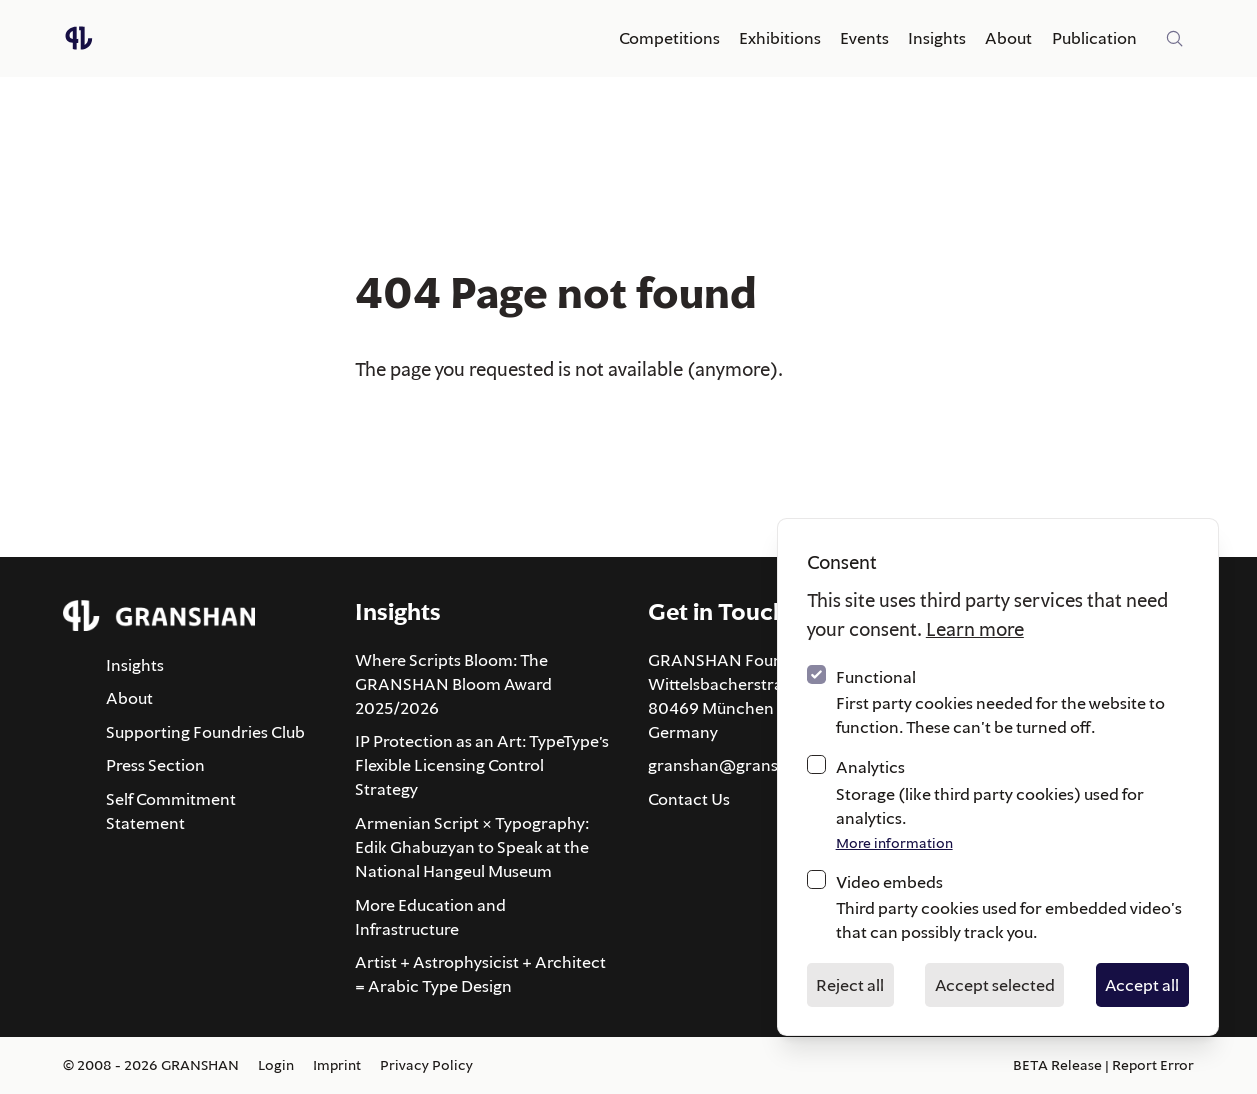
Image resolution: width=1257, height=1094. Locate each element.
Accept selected (995, 985)
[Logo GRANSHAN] (79, 38)
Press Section (155, 765)
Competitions (669, 38)
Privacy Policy (426, 1065)
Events (864, 38)
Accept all (1142, 985)
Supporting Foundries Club (205, 732)
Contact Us (689, 799)
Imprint (337, 1065)
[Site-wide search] (1175, 39)
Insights (937, 38)
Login (276, 1065)
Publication (1094, 38)
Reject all (850, 985)
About (1008, 38)
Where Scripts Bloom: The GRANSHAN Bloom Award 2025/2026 (453, 684)
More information (894, 843)
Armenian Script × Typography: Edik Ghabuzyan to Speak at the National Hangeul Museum (472, 847)
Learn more (975, 629)
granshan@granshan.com (746, 765)
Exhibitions (780, 38)
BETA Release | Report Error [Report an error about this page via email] (1103, 1065)
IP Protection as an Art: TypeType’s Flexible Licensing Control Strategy (482, 765)
